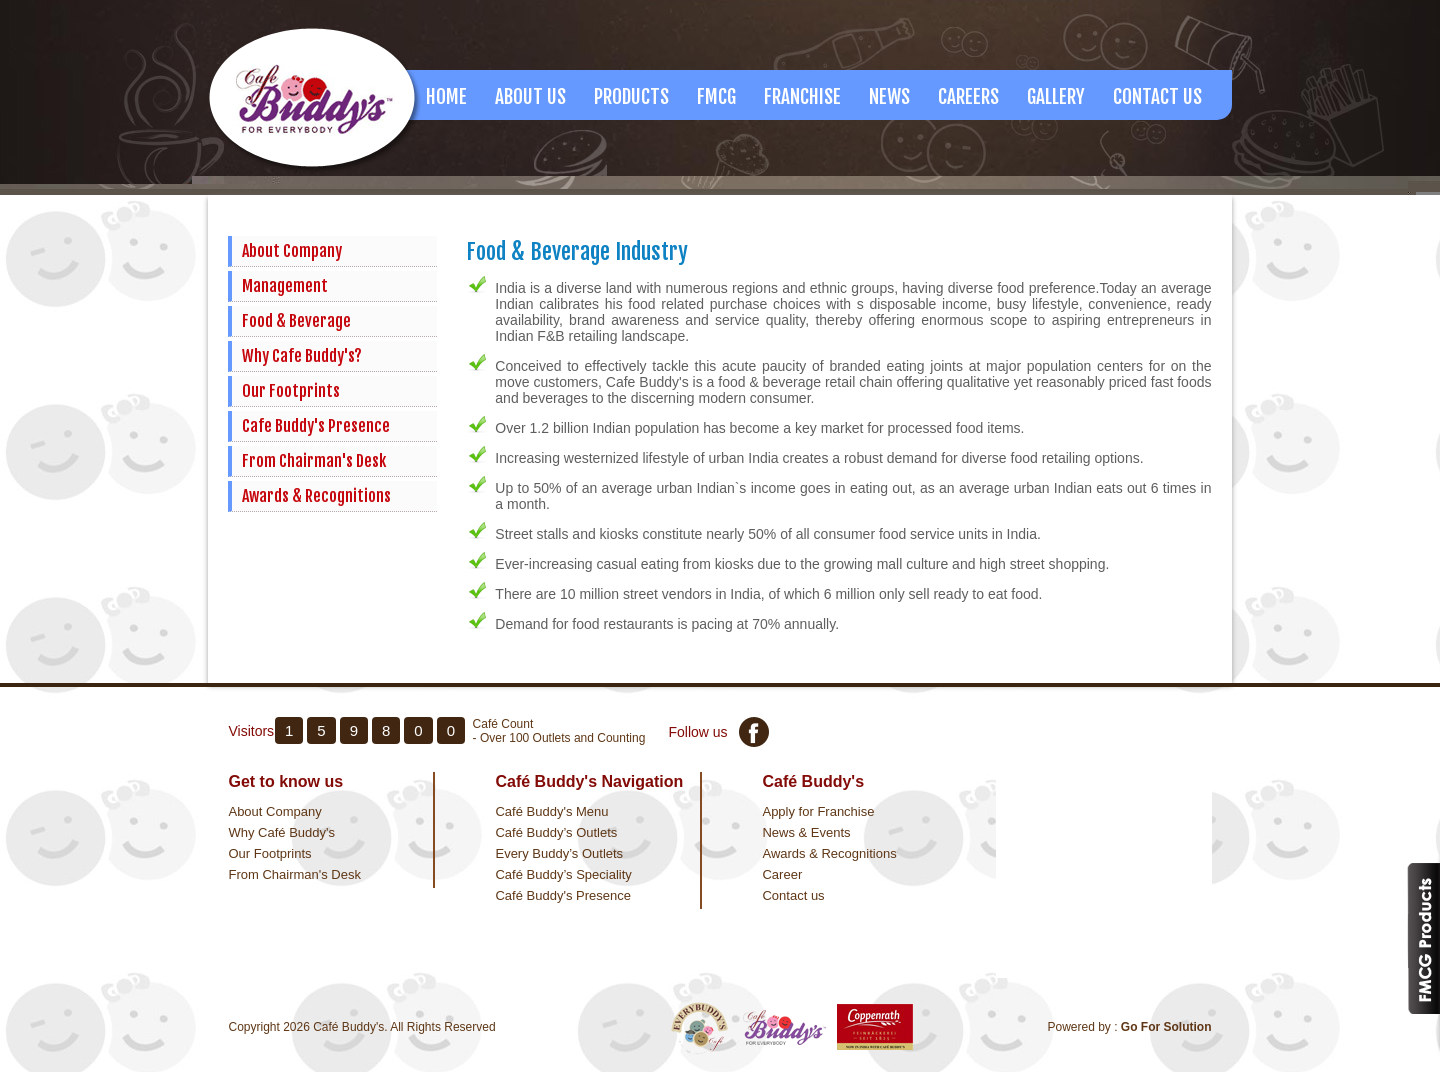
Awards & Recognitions (316, 496)
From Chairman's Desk (314, 461)
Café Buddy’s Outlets (556, 832)
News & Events (806, 832)
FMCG (716, 97)
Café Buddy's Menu (551, 811)
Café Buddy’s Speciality (563, 874)
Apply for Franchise (818, 811)
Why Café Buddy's (281, 832)
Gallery (1056, 97)
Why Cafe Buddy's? (302, 356)
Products (631, 97)
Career (782, 874)
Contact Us (1157, 97)
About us (530, 97)
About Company (292, 251)
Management (285, 286)
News (889, 97)
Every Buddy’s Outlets (559, 853)
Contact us (793, 895)
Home (446, 97)
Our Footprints (291, 391)
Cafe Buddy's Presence (316, 426)
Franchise (802, 97)
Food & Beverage (296, 321)
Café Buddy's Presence (562, 895)
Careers (968, 97)
